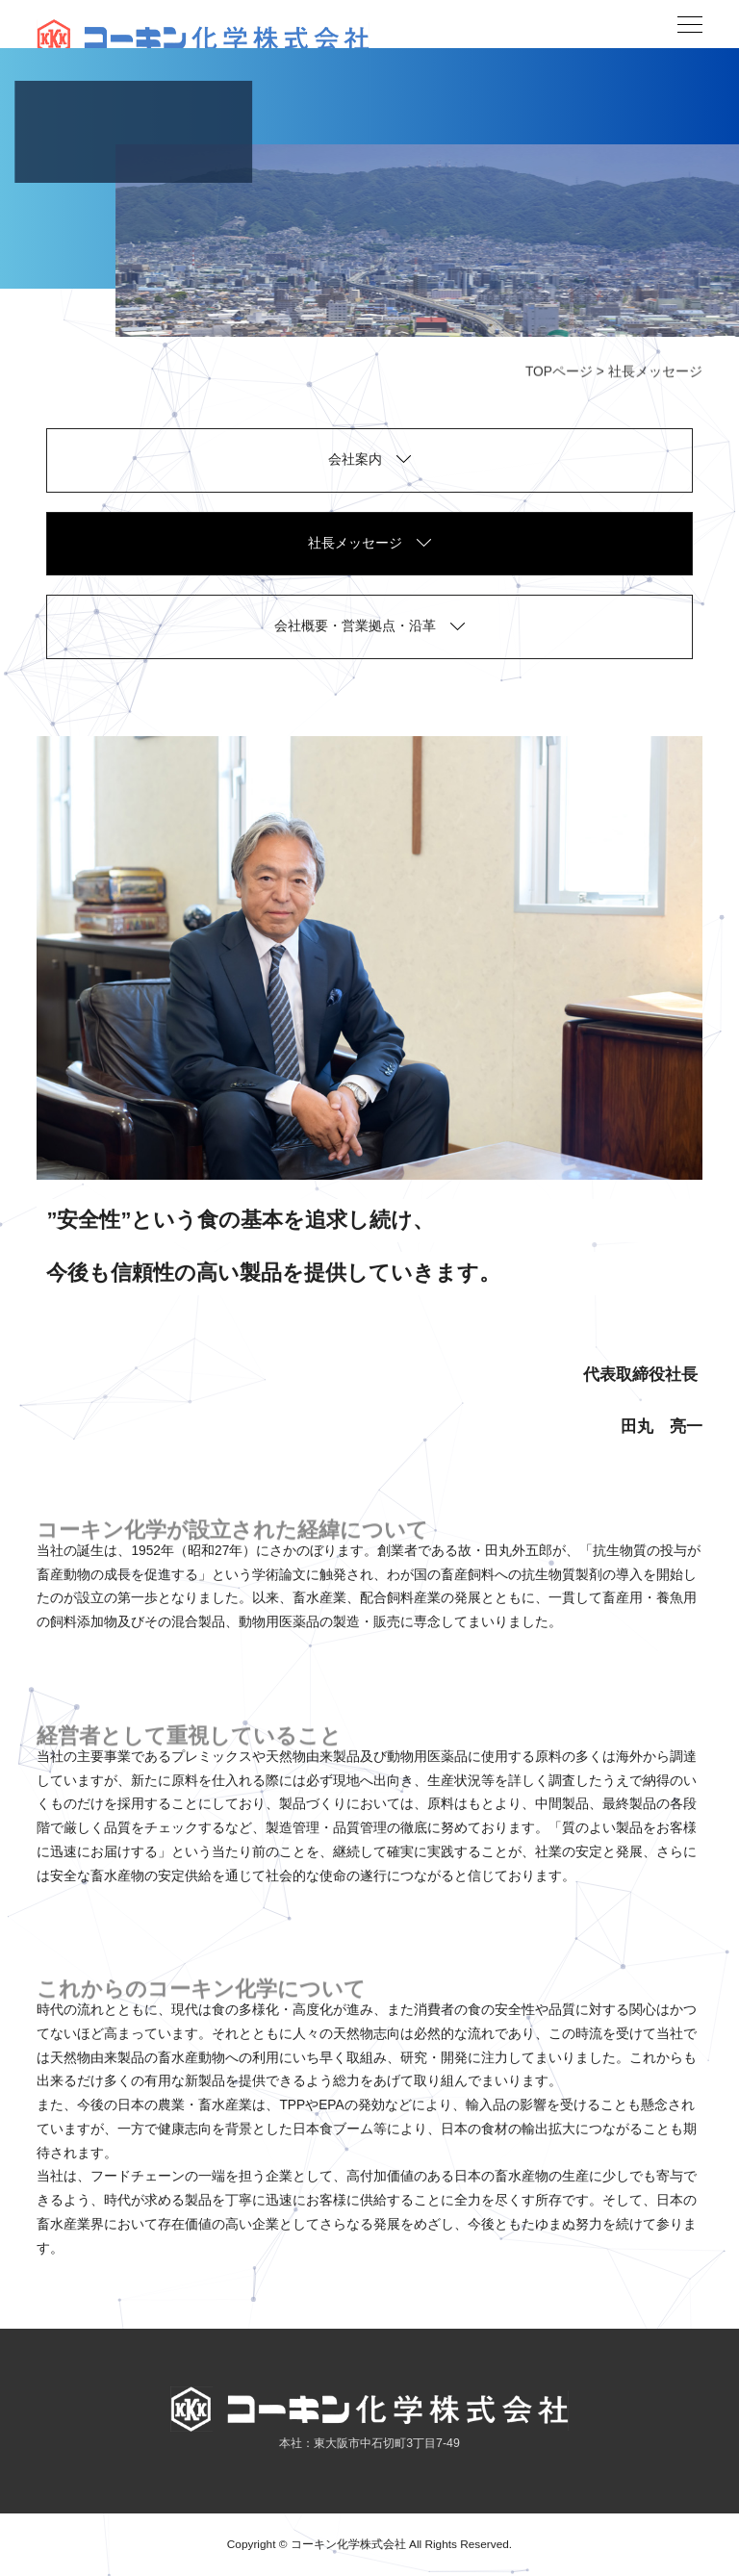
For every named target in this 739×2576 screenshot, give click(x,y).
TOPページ (559, 376)
